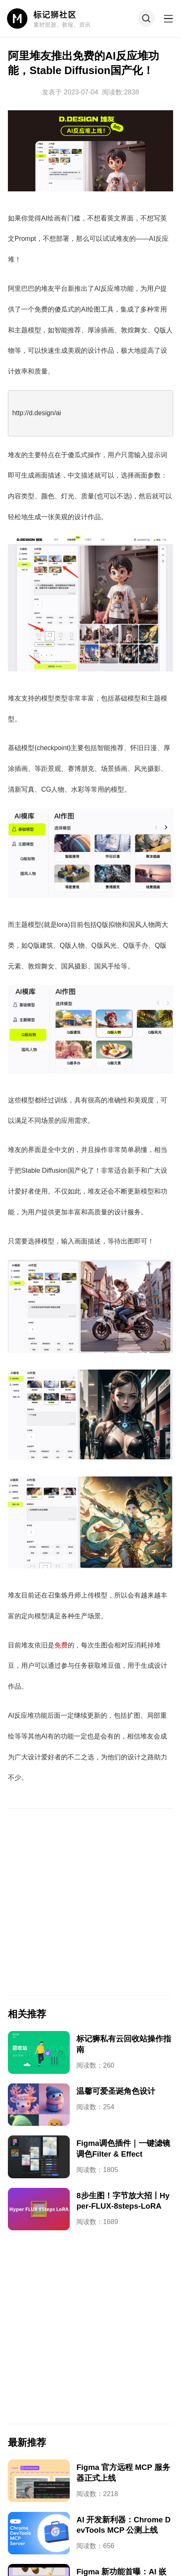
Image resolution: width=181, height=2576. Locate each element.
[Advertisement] (90, 1902)
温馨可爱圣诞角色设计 (115, 2091)
